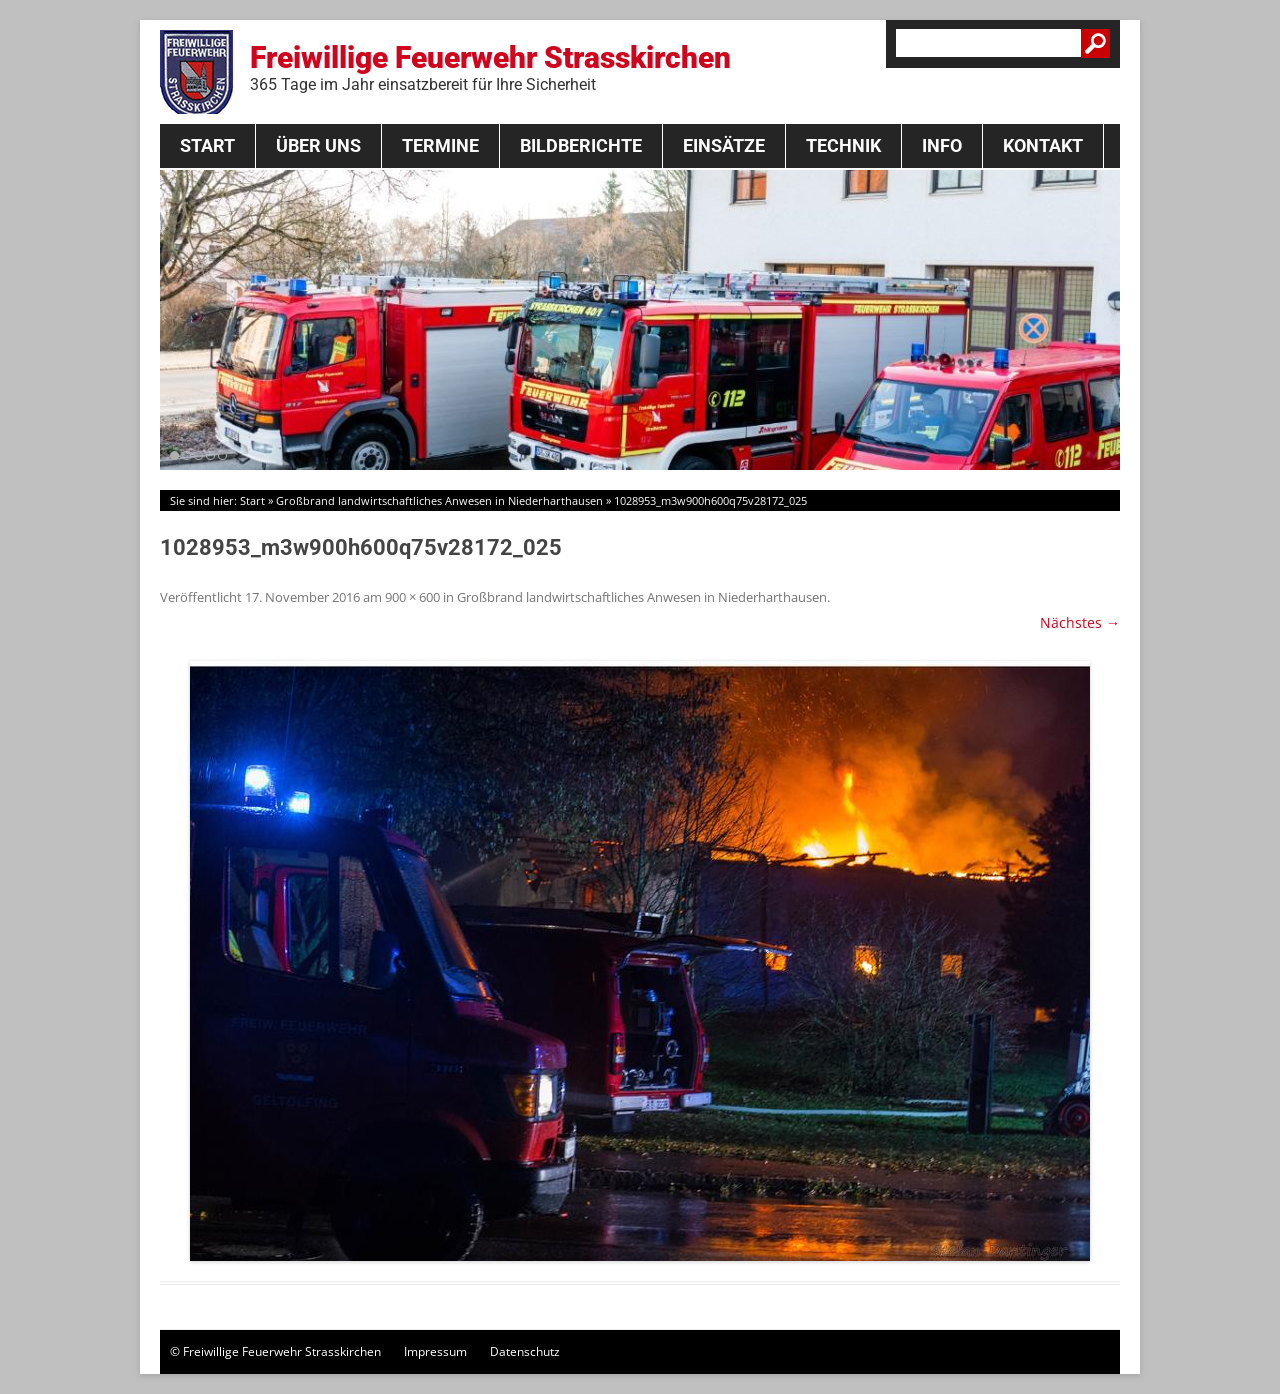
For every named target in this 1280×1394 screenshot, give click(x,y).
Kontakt (1043, 145)
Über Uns (318, 145)
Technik (843, 145)
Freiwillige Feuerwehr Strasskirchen (490, 67)
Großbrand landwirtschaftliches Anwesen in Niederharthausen (439, 500)
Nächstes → (1080, 622)
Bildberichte (581, 145)
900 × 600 (412, 597)
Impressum (435, 1351)
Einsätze (724, 145)
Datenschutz (525, 1351)
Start (207, 145)
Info (942, 145)
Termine (440, 145)
